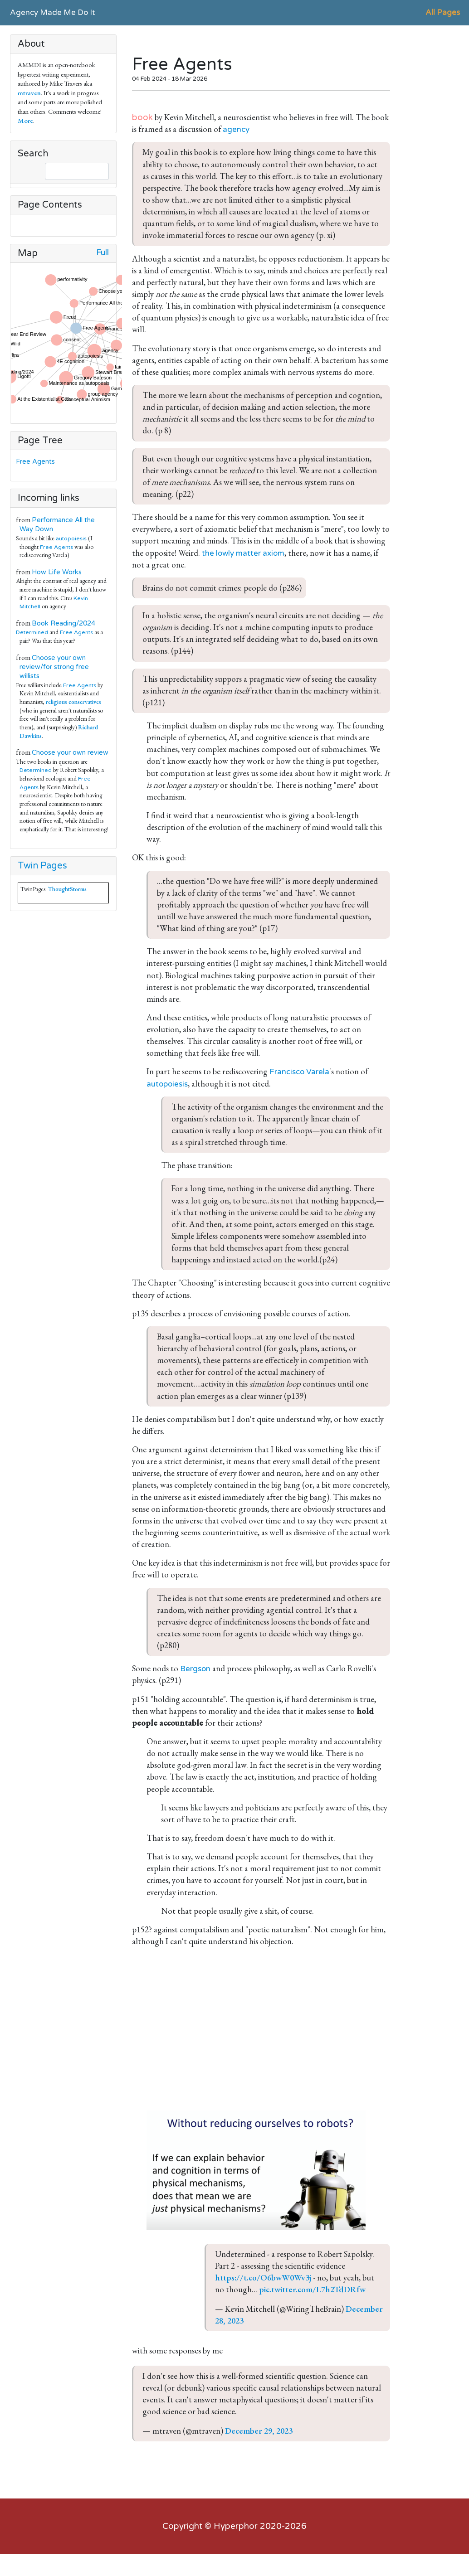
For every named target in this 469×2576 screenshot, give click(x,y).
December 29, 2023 (259, 2430)
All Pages (442, 12)
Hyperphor (236, 2526)
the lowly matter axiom (243, 553)
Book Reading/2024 (63, 623)
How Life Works (57, 572)
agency (236, 129)
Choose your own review (70, 753)
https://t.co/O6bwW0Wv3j (263, 2277)
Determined (32, 632)
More (25, 120)
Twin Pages (42, 865)
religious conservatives (73, 702)
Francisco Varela (299, 1072)
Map (28, 253)
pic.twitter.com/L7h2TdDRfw (312, 2289)
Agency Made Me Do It (52, 12)
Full (102, 252)
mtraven (29, 92)
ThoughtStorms (67, 889)
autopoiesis (71, 538)
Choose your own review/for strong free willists (54, 667)
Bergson (195, 1669)
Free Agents (37, 462)
